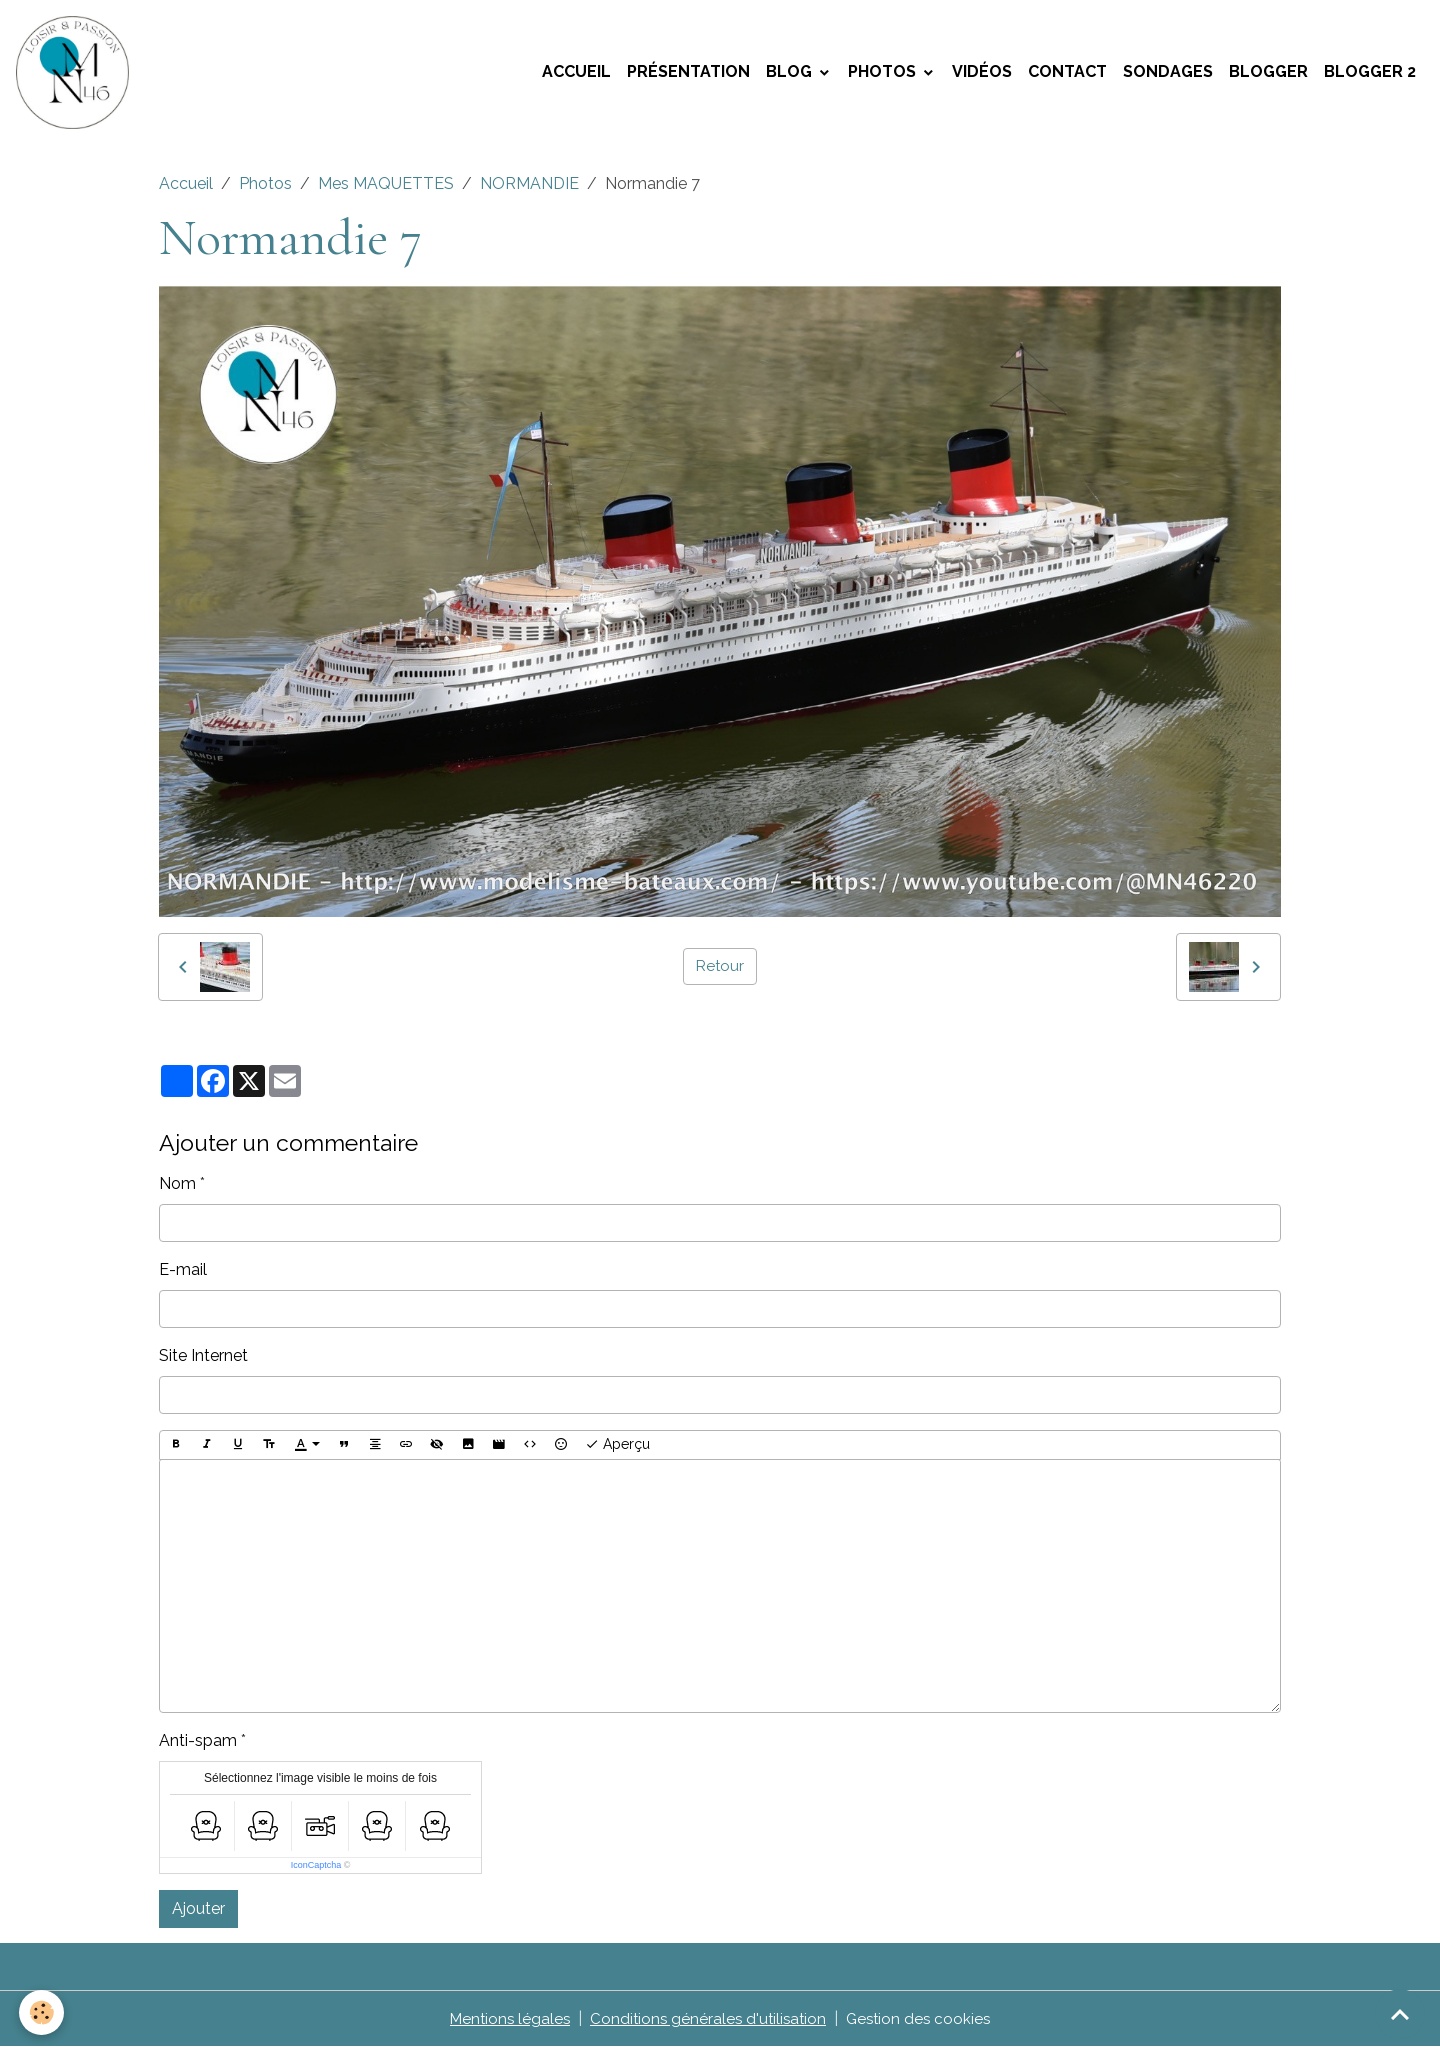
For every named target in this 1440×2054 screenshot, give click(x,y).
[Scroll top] (1400, 2014)
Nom (177, 1190)
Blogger (1268, 75)
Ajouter (198, 1915)
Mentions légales (504, 2025)
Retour (720, 973)
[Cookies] (42, 2012)
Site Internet (203, 1362)
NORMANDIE (529, 190)
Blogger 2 (1370, 75)
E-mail (183, 1276)
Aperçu (617, 1452)
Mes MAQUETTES (386, 190)
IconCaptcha (316, 1872)
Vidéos (982, 75)
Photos (884, 75)
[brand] (80, 76)
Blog (791, 75)
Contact (1067, 75)
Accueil (576, 75)
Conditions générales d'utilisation (708, 2025)
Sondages (1168, 75)
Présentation (688, 75)
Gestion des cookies (923, 2025)
